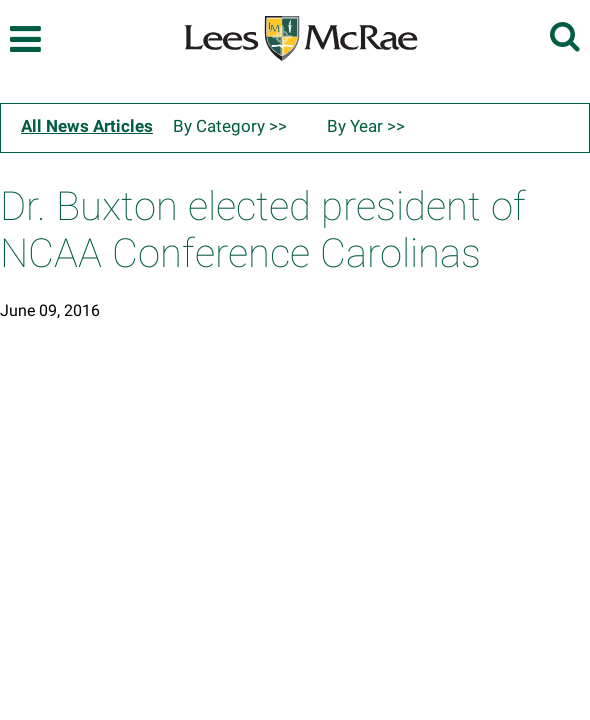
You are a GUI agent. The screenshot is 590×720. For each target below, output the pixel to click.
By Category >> (230, 126)
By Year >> (366, 126)
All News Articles (87, 126)
